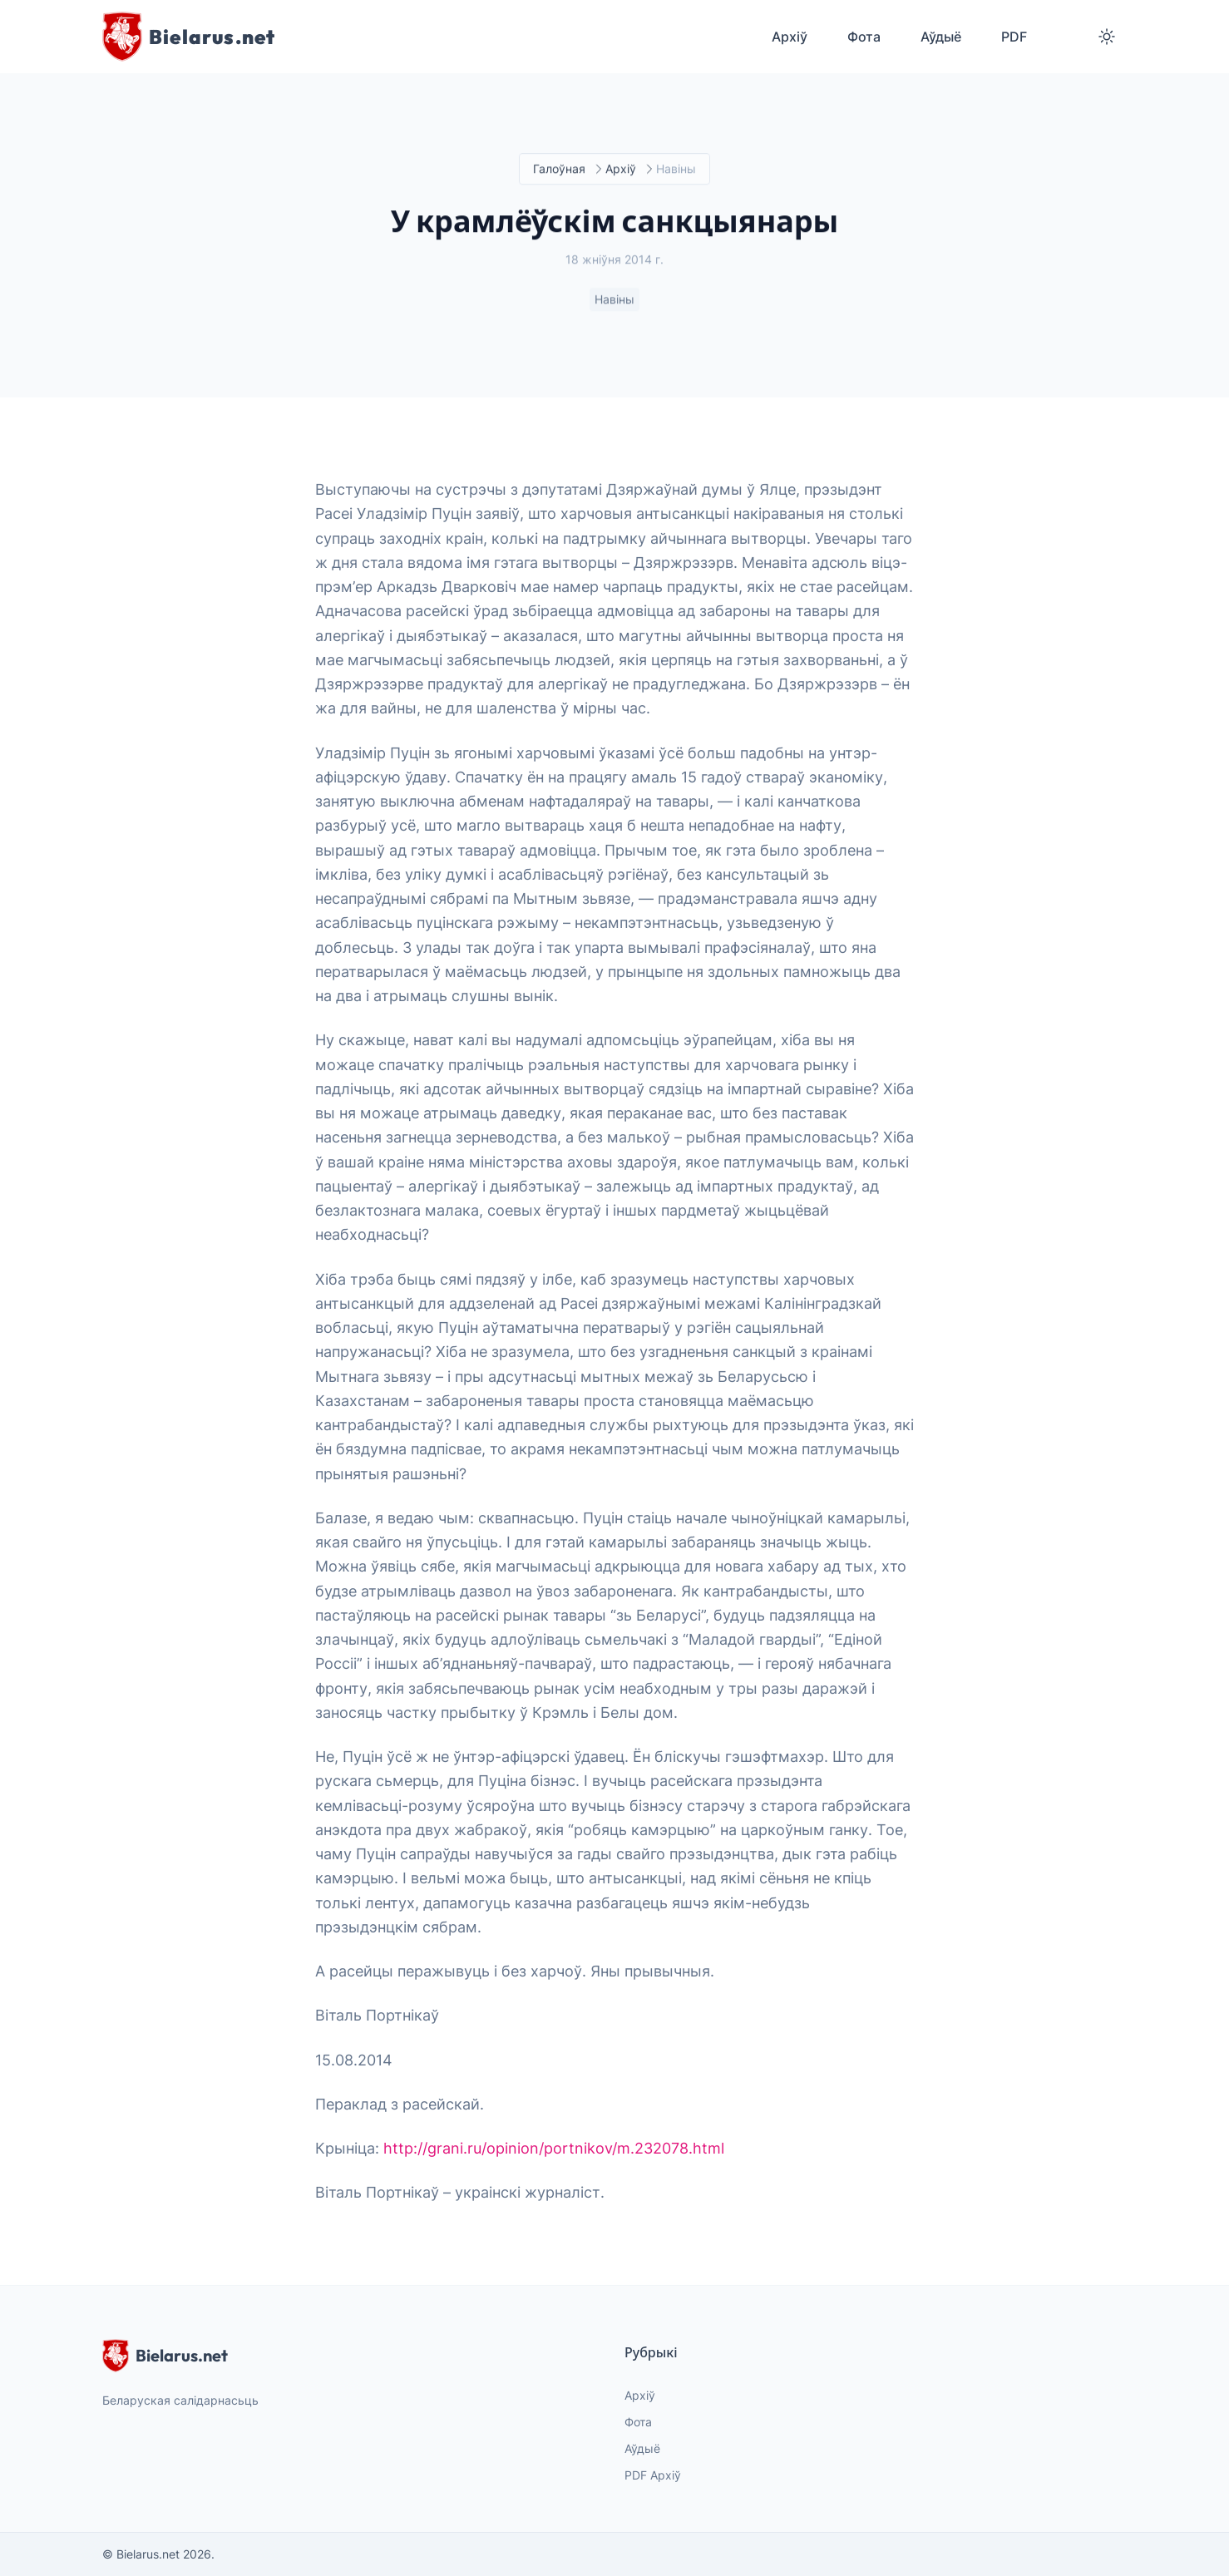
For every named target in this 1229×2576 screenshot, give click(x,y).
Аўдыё (642, 2448)
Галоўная (559, 170)
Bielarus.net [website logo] (165, 2355)
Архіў (620, 170)
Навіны (614, 301)
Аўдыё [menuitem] (941, 36)
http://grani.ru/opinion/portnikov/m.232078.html (553, 2148)
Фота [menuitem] (864, 36)
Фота (638, 2422)
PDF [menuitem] (1014, 36)
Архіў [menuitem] (789, 36)
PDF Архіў (652, 2475)
